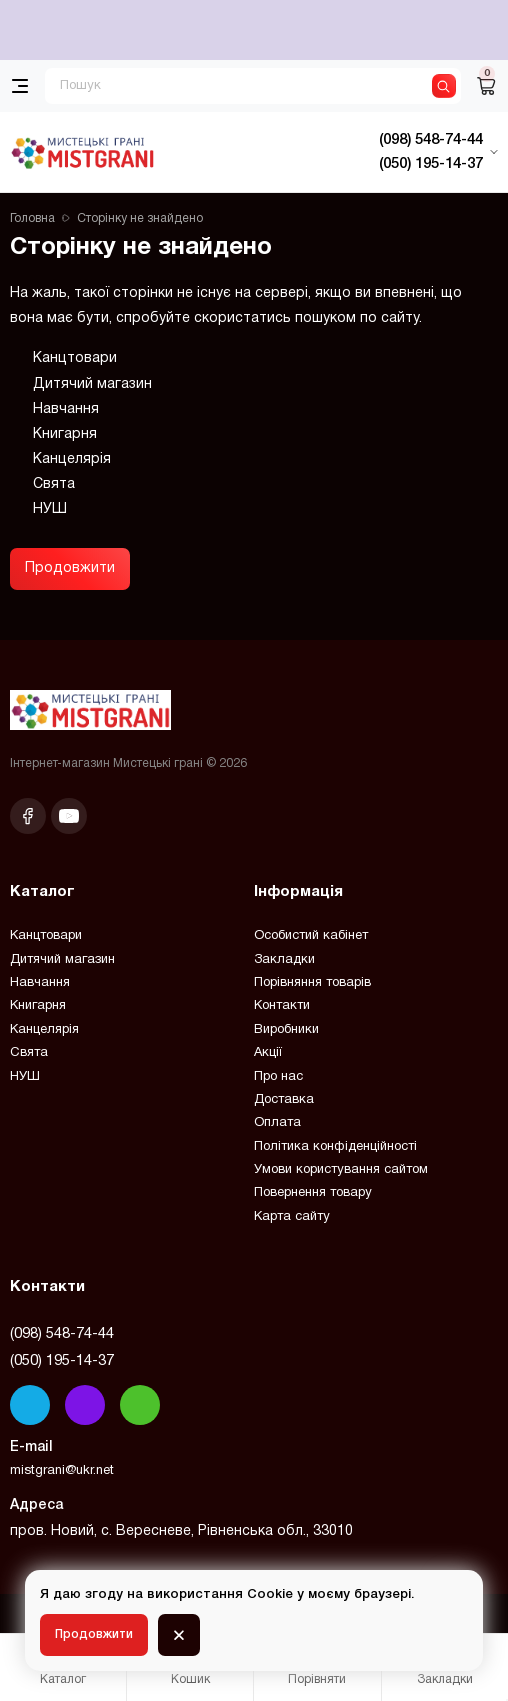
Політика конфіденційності (335, 1147)
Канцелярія (72, 459)
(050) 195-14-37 (62, 1361)
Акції (268, 1053)
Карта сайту (292, 1217)
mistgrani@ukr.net (62, 1471)
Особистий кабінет (311, 936)
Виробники (286, 1030)
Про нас (278, 1077)
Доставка (284, 1100)
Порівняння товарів (312, 983)
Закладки (284, 960)
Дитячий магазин (92, 384)
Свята (54, 484)
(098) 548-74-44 (62, 1334)
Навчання (66, 409)
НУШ (50, 509)
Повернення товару (313, 1193)
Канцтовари (75, 358)
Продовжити (70, 568)
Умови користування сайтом (341, 1170)
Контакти (282, 1006)
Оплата (277, 1123)
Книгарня (65, 434)
